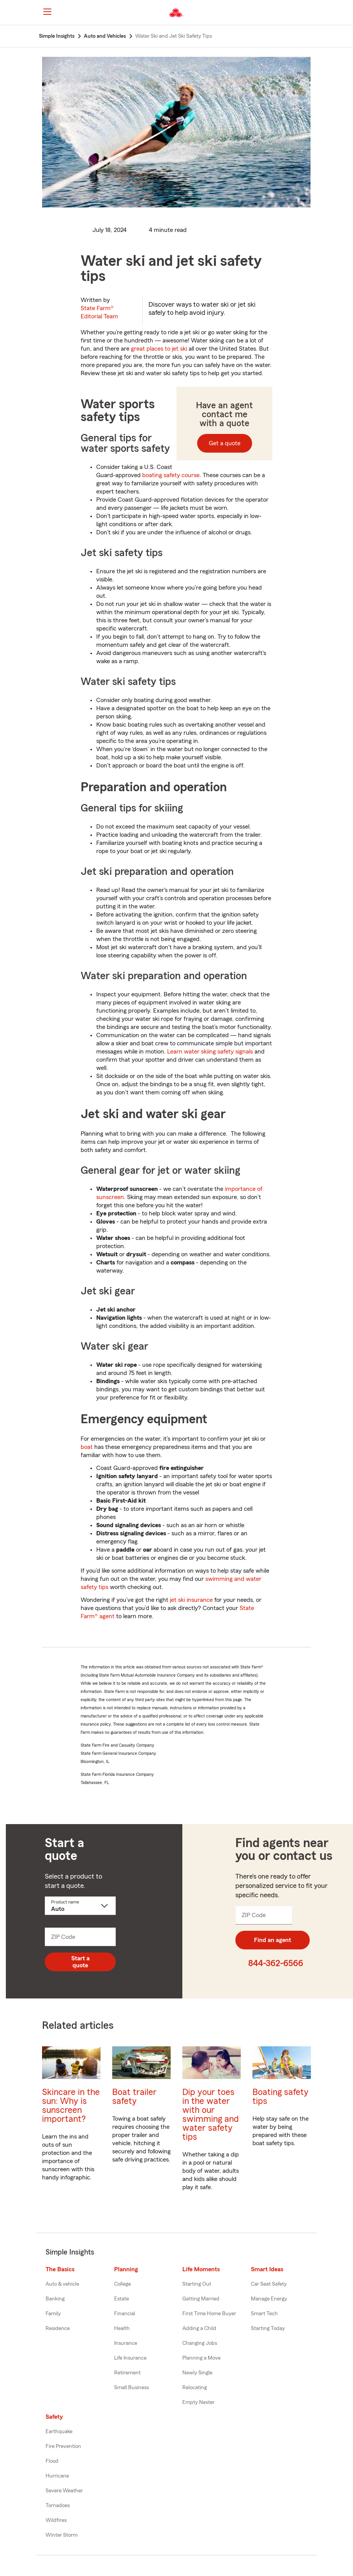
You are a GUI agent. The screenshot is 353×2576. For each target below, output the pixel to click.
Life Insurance (130, 2358)
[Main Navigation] (47, 11)
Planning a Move (201, 2358)
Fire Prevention (63, 2446)
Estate (121, 2299)
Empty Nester (198, 2402)
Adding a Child (199, 2328)
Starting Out (196, 2284)
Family (53, 2313)
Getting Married (200, 2299)
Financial (124, 2313)
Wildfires (56, 2520)
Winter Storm (62, 2535)
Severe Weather (64, 2490)
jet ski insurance (191, 1600)
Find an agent (272, 1940)
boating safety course (170, 475)
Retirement (127, 2373)
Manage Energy (269, 2299)
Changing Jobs (199, 2343)
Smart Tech (264, 2313)
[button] (313, 12)
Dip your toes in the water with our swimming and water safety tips (210, 2114)
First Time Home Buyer (209, 2313)
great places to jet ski (159, 349)
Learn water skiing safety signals (210, 1051)
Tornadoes (58, 2505)
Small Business (131, 2387)
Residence (58, 2328)
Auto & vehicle (62, 2284)
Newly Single (197, 2373)
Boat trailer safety (134, 2096)
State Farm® (99, 312)
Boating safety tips (280, 2096)
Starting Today (268, 2328)
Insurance (125, 2343)
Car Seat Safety (269, 2284)
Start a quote (80, 1961)
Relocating (194, 2387)
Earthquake (59, 2431)
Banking (55, 2299)
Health (122, 2328)
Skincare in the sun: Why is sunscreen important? (71, 2105)
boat (87, 1447)
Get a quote (224, 443)
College (122, 2284)
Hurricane (57, 2476)
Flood (52, 2461)
